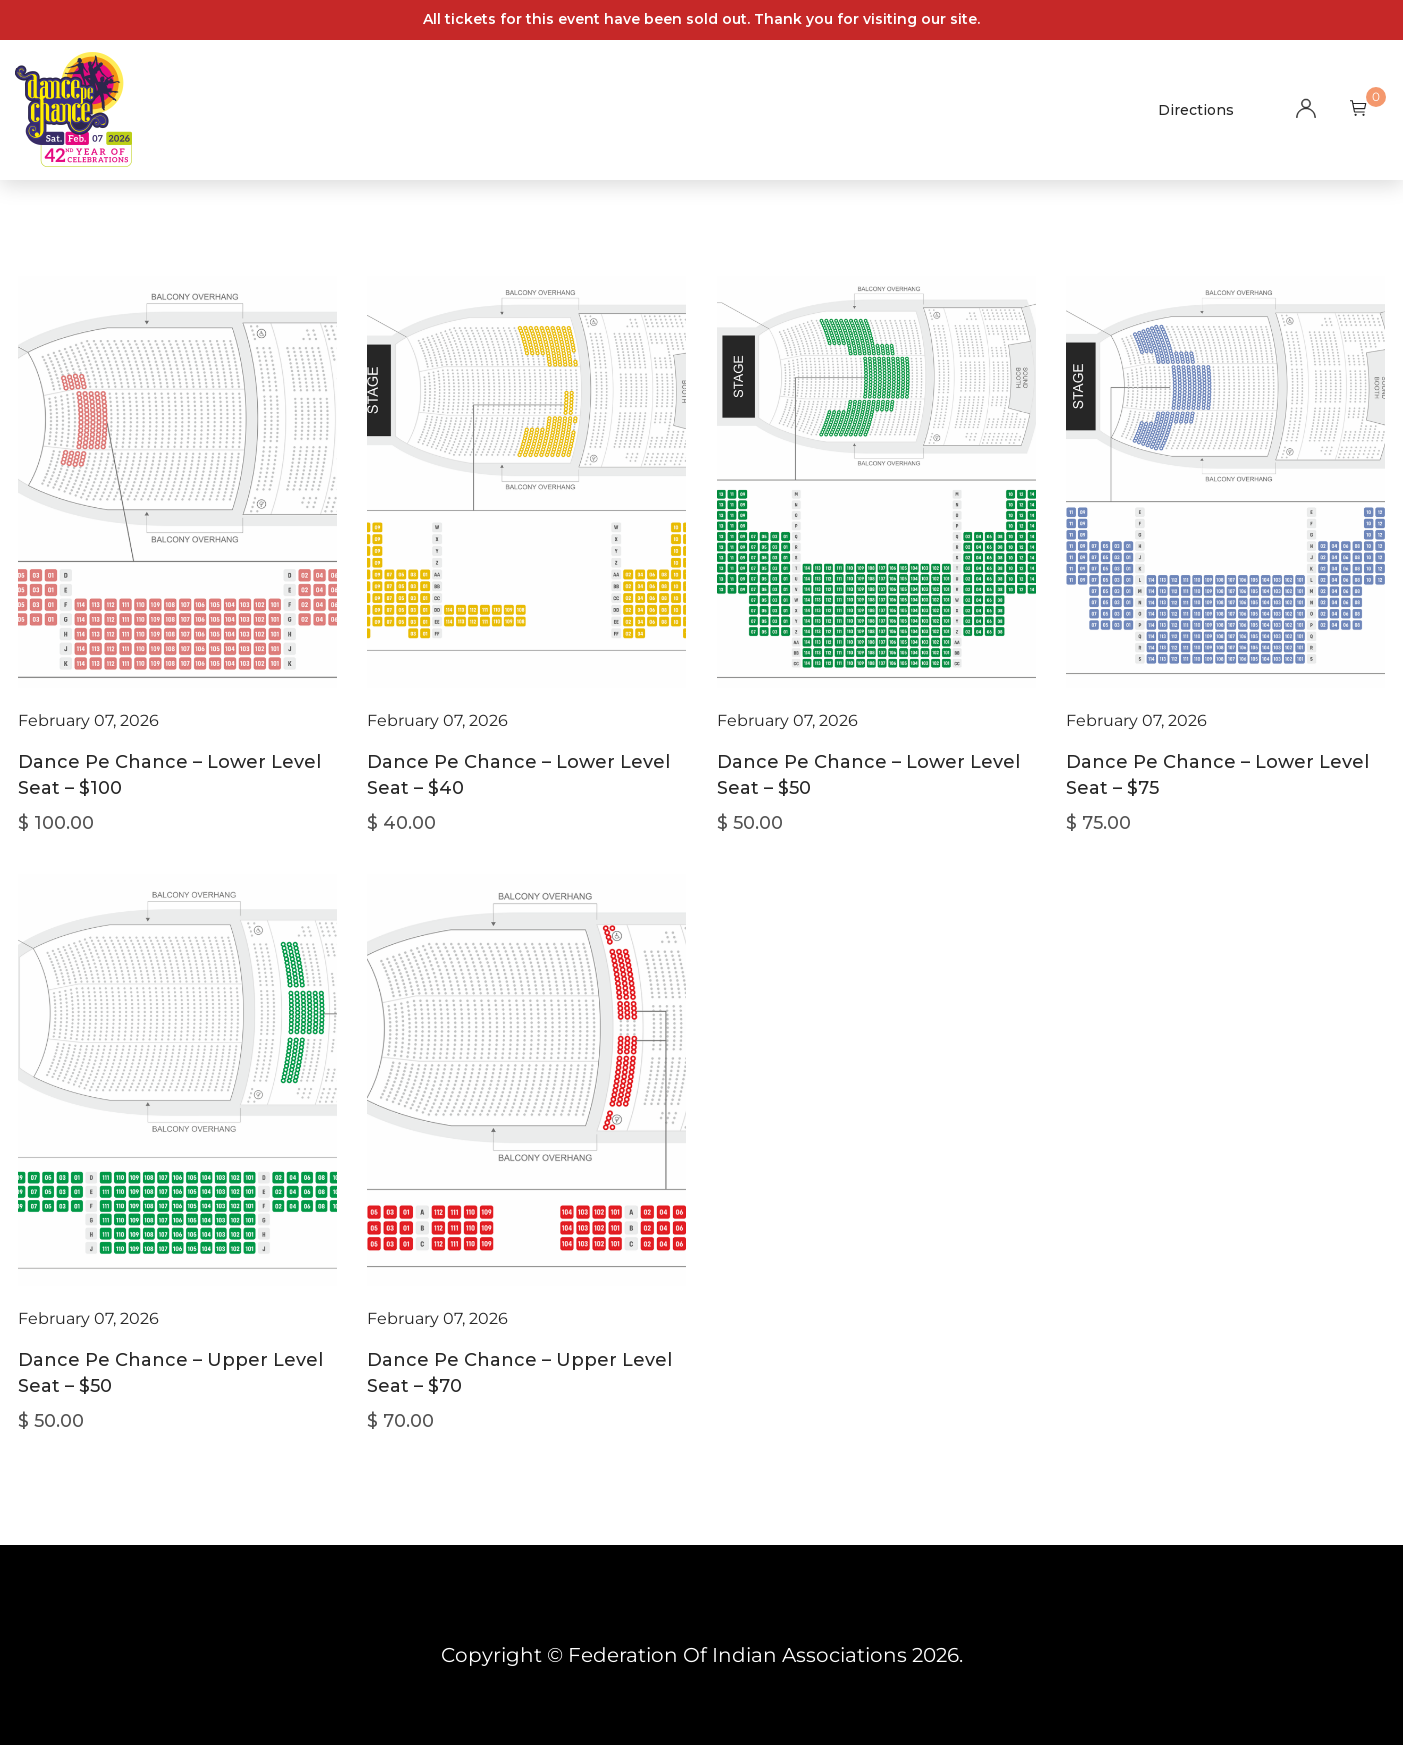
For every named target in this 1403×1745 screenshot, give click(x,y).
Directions (1196, 110)
